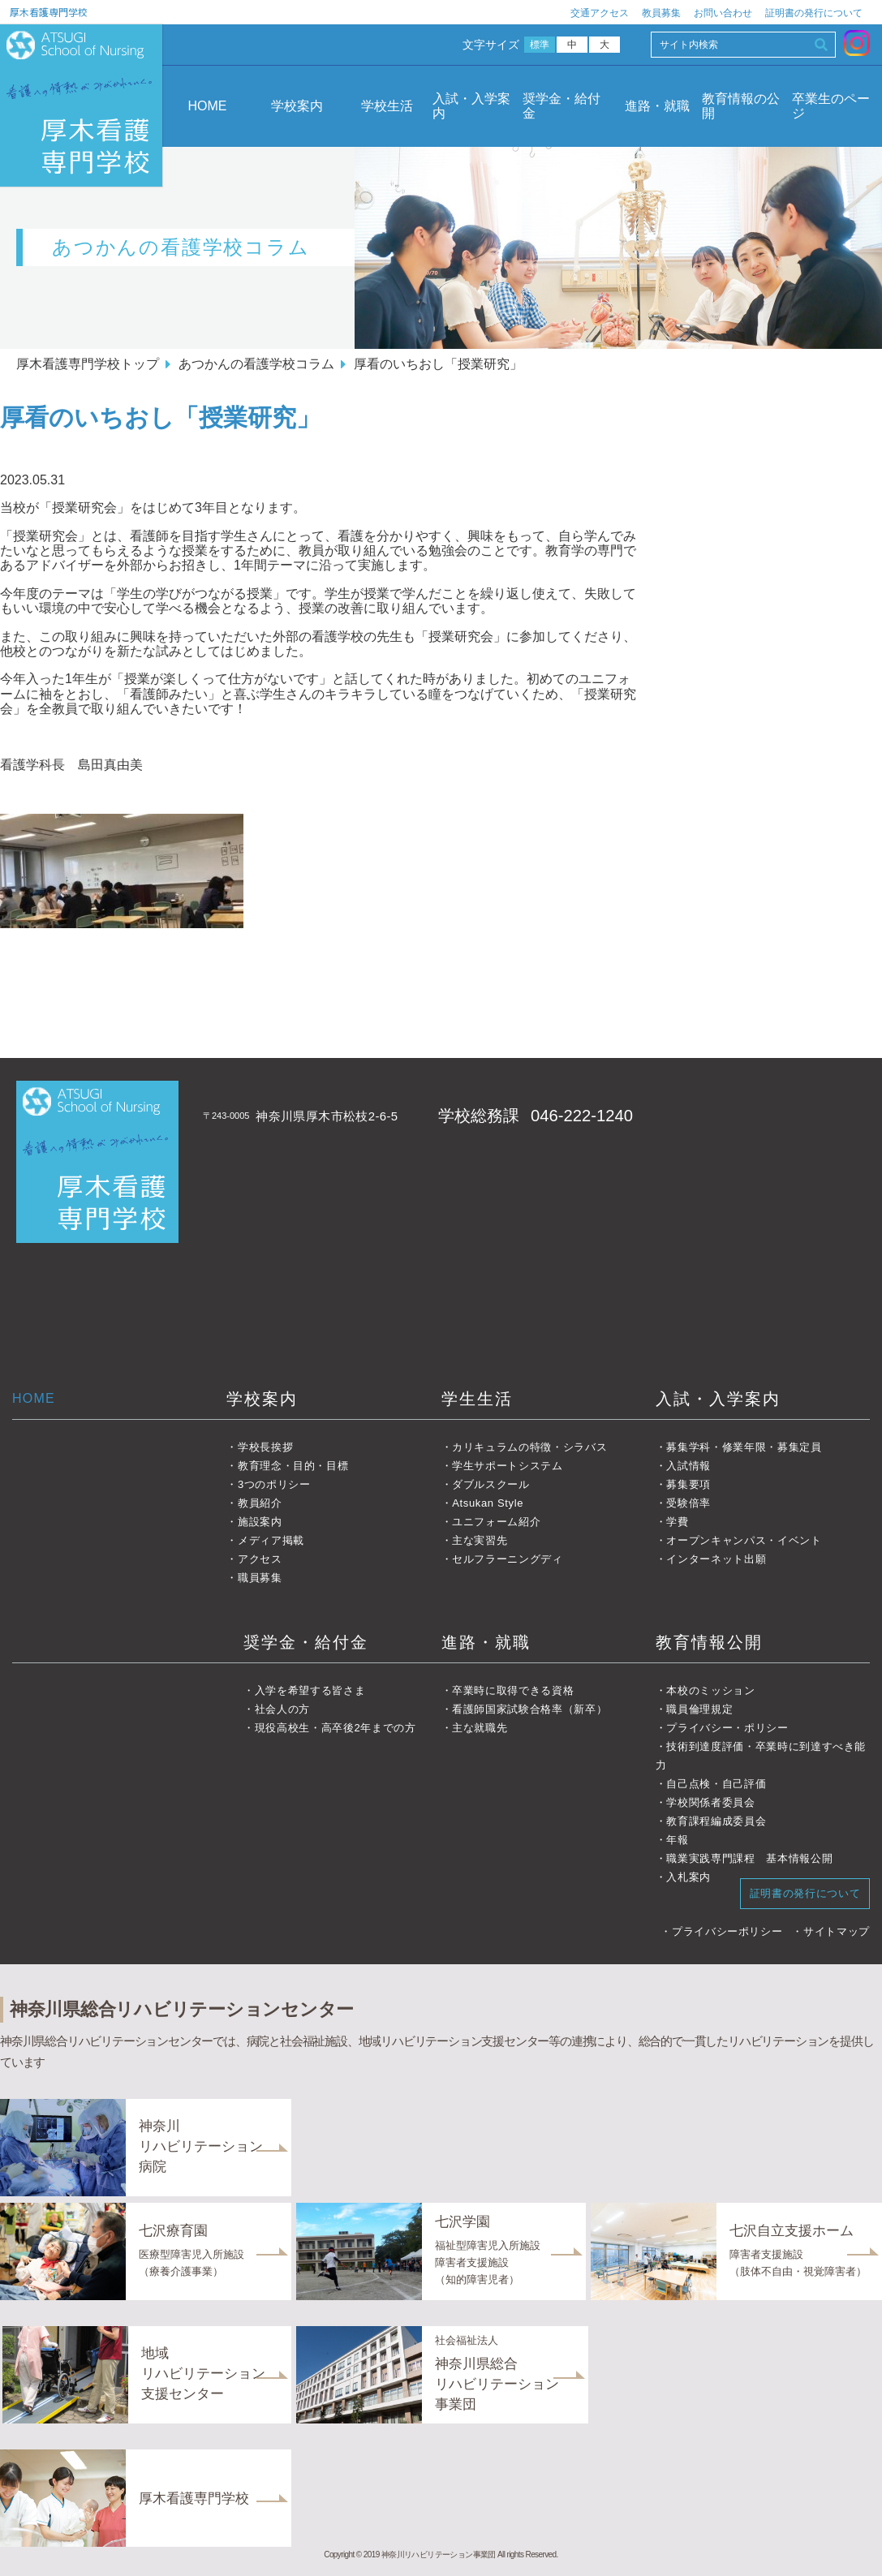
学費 (677, 1522)
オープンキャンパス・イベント (743, 1540)
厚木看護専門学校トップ (87, 364)
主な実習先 (479, 1540)
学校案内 (297, 106)
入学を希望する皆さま (310, 1690)
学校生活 (387, 106)
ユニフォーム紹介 (496, 1522)
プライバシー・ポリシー (727, 1728)
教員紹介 (260, 1503)
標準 (540, 44)
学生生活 (477, 1399)
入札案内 (688, 1877)
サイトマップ (836, 1931)
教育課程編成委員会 (716, 1821)
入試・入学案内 (471, 106)
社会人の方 (282, 1709)
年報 (677, 1840)
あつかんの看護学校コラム (256, 364)
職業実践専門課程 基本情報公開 (749, 1858)
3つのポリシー (274, 1484)
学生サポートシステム (507, 1466)
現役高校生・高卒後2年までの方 (335, 1728)
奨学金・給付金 (561, 106)
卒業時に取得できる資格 (513, 1690)
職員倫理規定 (699, 1709)
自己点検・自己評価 (716, 1784)
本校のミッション (710, 1690)
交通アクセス (599, 13)
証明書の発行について (814, 13)
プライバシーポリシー (727, 1931)
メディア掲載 (271, 1540)
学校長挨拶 (265, 1447)
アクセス (260, 1559)
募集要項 (688, 1484)
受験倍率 (688, 1503)
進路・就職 (657, 106)
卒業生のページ (831, 106)
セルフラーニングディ (507, 1559)
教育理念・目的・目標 (293, 1466)
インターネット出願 (716, 1559)
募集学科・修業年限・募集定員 (743, 1447)
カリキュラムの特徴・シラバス (529, 1447)
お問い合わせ (723, 13)
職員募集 (260, 1578)
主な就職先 (479, 1728)
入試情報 (688, 1466)
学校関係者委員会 (710, 1802)
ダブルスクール (491, 1484)
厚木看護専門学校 (49, 12)
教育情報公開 (709, 1642)
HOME (206, 106)
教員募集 (661, 13)
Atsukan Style (487, 1503)
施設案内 (260, 1522)
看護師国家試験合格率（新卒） (529, 1709)
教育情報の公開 (741, 106)
